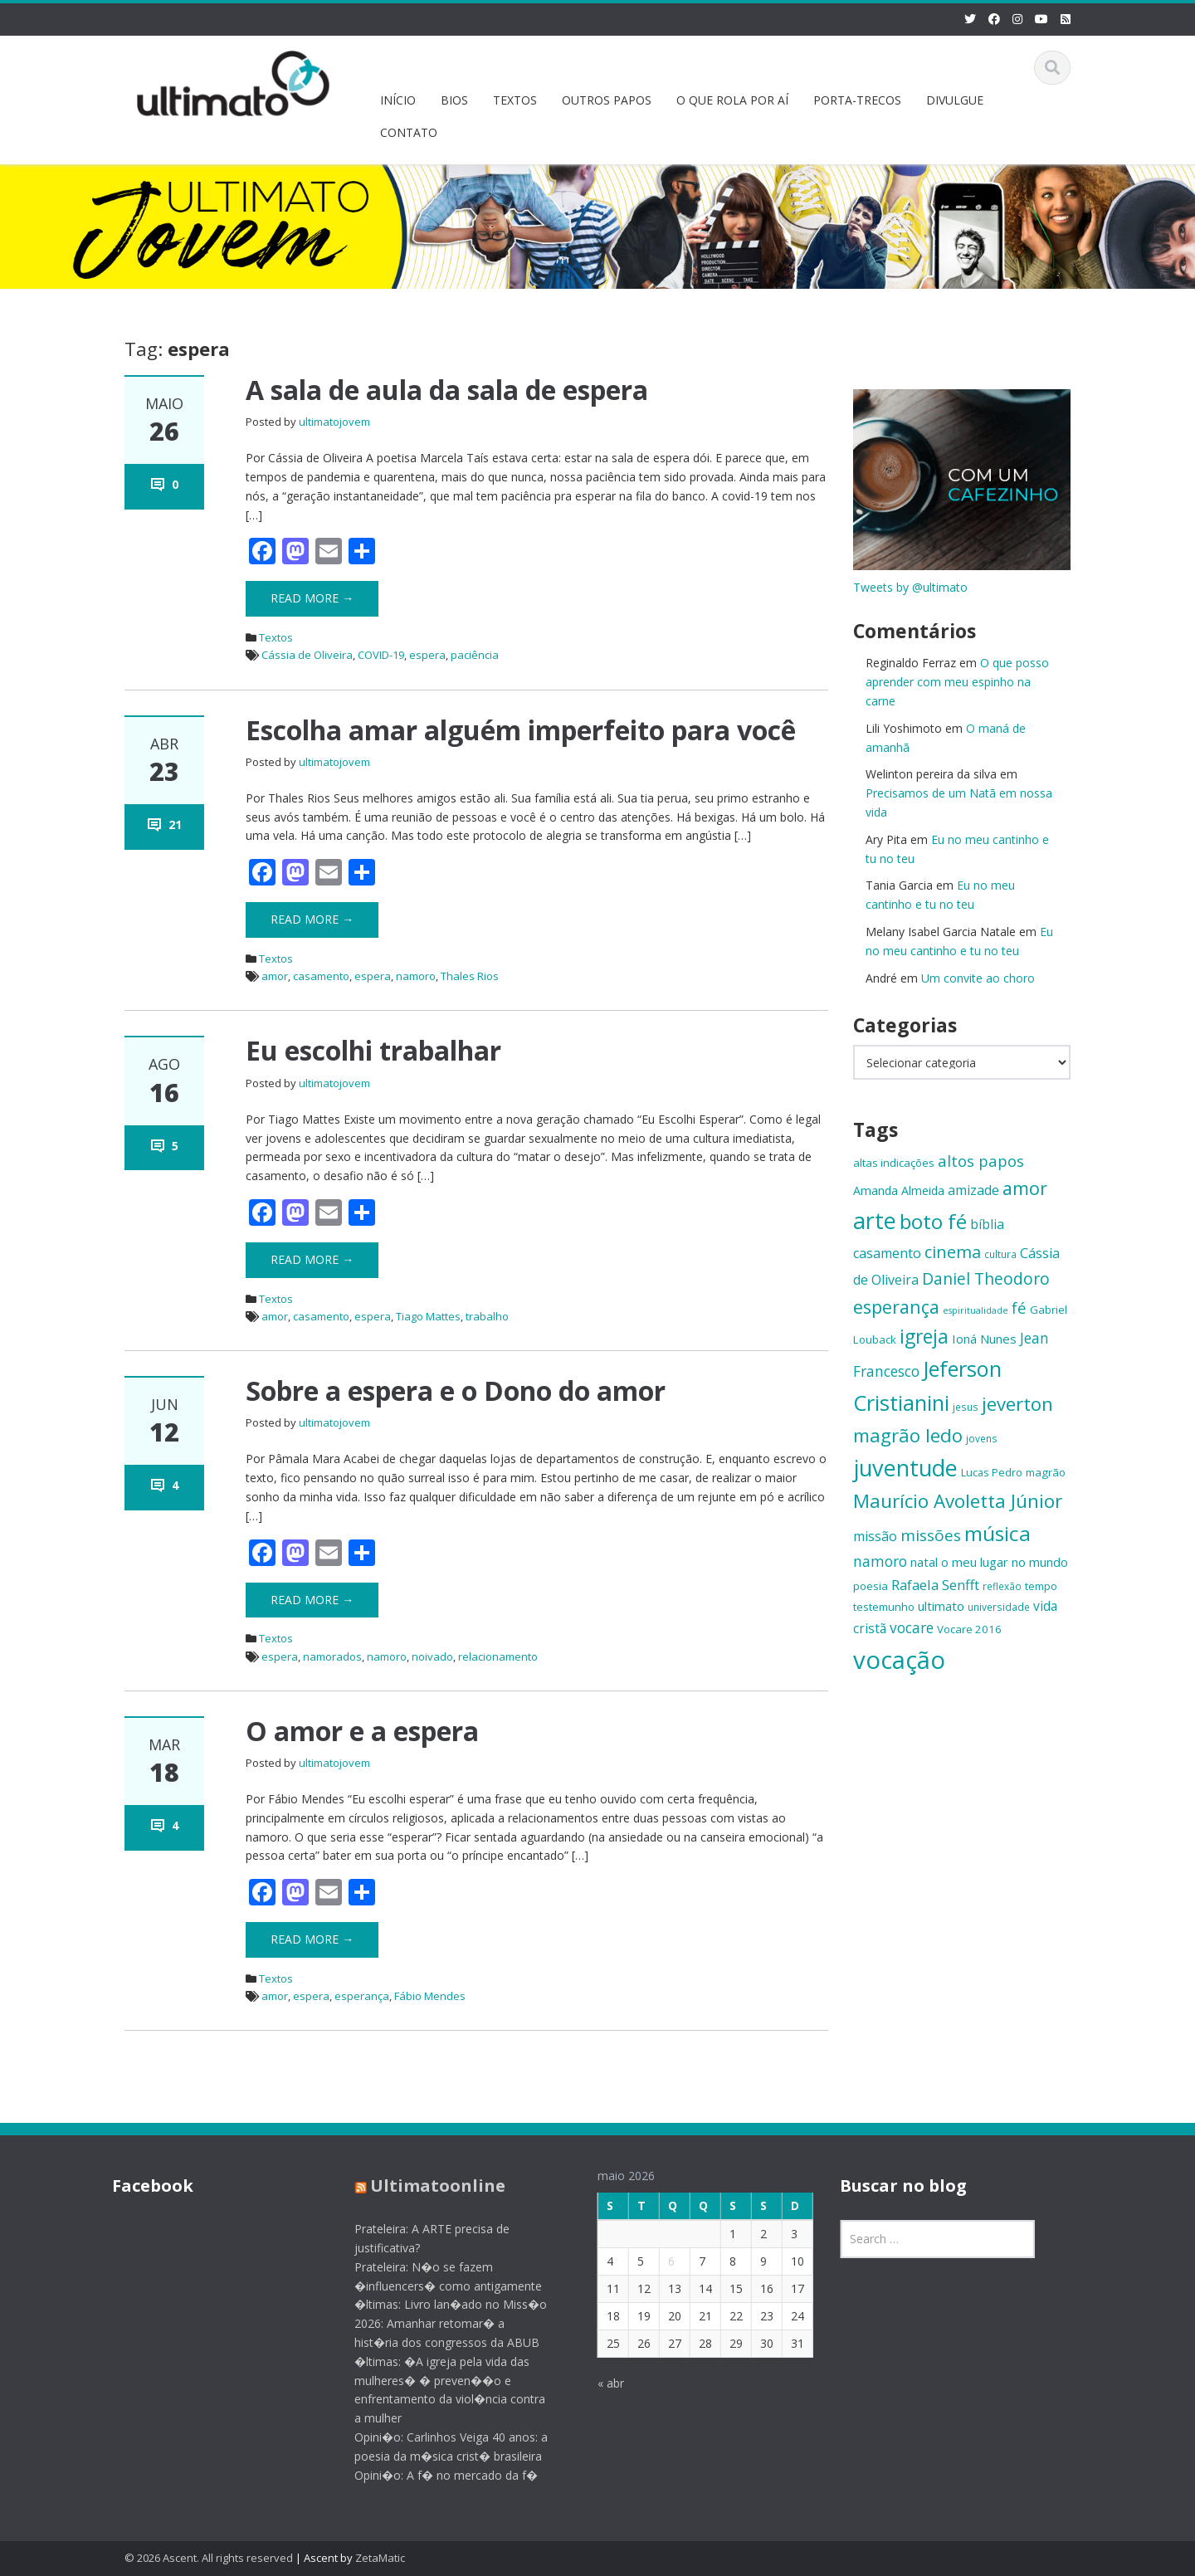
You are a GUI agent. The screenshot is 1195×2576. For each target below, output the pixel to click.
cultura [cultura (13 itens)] (1000, 1254)
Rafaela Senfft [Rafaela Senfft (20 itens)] (935, 1584)
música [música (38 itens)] (997, 1533)
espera (427, 654)
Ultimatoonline (423, 2185)
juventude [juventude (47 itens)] (905, 1467)
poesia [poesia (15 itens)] (870, 1585)
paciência (475, 654)
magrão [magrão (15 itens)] (1046, 1472)
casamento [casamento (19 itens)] (887, 1253)
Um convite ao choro (978, 978)
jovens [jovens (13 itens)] (981, 1438)
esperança (361, 1995)
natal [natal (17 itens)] (924, 1562)
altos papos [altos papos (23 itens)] (981, 1160)
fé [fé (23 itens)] (1019, 1307)
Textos (276, 637)
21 (175, 824)
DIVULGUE (954, 100)
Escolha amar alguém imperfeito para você (521, 730)
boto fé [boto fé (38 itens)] (933, 1221)
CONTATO (408, 132)
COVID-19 (381, 654)
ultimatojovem (334, 421)
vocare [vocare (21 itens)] (912, 1627)
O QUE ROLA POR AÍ (732, 100)
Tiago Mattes (428, 1316)
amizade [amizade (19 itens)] (973, 1190)
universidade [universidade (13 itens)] (999, 1606)
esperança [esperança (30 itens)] (896, 1307)
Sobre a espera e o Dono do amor (456, 1390)
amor (274, 975)
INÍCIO (398, 100)
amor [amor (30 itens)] (1024, 1188)
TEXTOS (515, 100)
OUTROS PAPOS (606, 100)
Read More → (312, 598)
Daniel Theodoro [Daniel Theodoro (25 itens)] (986, 1278)
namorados (332, 1656)
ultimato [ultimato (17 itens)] (941, 1606)
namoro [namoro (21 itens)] (880, 1561)
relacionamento (498, 1656)
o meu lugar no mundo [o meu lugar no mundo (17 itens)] (1004, 1562)
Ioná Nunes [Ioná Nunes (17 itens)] (984, 1338)
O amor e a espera (362, 1731)
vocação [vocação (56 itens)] (899, 1659)
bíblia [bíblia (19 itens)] (987, 1224)
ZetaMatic (380, 2557)
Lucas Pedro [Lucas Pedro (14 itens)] (991, 1472)
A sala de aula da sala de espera (447, 389)
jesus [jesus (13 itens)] (965, 1406)
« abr (596, 2383)
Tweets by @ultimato (910, 587)
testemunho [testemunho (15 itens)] (884, 1606)
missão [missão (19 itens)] (875, 1536)
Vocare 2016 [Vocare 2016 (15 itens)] (969, 1629)
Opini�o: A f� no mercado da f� (432, 2475)
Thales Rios (470, 975)
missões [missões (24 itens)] (930, 1535)
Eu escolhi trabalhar (373, 1050)
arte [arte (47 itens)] (874, 1220)
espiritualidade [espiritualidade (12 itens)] (975, 1310)
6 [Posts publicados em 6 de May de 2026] (656, 2261)
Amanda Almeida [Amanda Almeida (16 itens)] (898, 1190)
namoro (416, 975)
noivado (432, 1656)
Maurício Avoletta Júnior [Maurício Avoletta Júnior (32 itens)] (957, 1501)
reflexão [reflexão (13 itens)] (1002, 1586)
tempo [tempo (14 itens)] (1041, 1585)
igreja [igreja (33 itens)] (924, 1336)
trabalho (487, 1316)
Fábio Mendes (430, 1995)
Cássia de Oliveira (307, 654)
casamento (321, 975)
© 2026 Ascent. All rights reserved (208, 2557)
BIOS (454, 100)
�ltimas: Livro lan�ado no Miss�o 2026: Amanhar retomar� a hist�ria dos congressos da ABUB (436, 2323)
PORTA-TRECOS (857, 100)
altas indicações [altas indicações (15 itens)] (893, 1162)
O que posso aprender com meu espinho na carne (957, 682)
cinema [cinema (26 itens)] (952, 1252)
